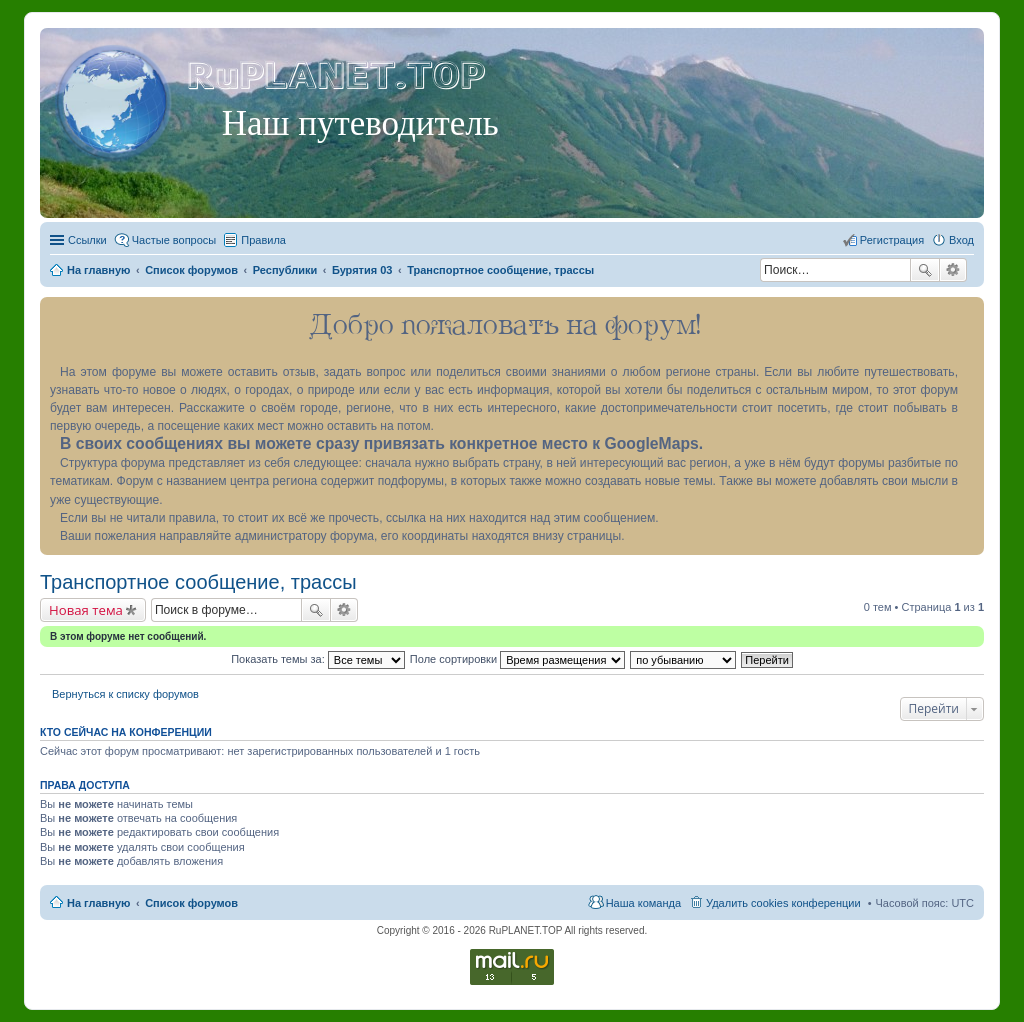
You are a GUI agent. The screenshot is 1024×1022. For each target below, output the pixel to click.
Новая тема (86, 610)
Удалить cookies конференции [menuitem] (783, 903)
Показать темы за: (318, 659)
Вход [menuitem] (961, 240)
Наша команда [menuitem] (643, 903)
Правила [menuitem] (263, 240)
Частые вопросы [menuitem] (174, 240)
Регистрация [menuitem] (892, 240)
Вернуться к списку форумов (125, 694)
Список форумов (191, 903)
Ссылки (87, 240)
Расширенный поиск (953, 270)
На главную (98, 903)
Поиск (925, 270)
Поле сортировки (517, 659)
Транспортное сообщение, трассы (198, 582)
